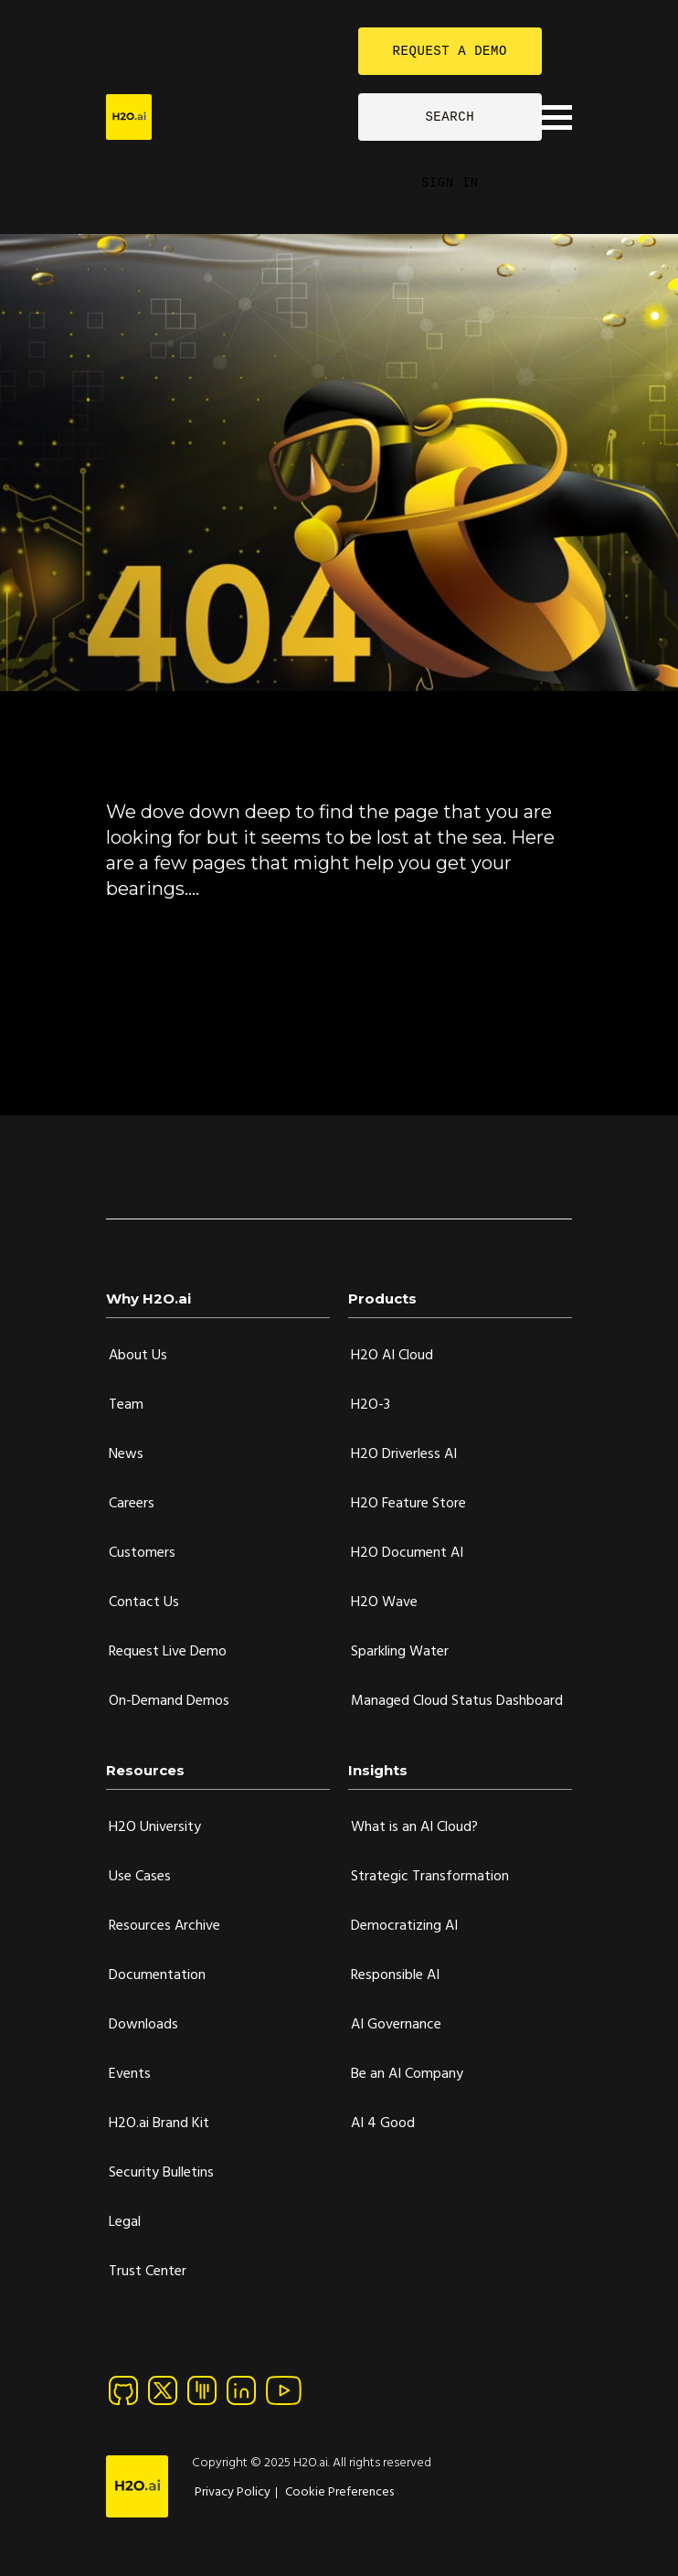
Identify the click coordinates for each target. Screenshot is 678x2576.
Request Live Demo (168, 1652)
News (126, 1454)
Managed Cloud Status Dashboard (457, 1701)
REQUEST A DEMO (450, 50)
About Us (138, 1356)
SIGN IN (450, 182)
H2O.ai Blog (147, 1002)
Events (130, 2074)
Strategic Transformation (430, 1877)
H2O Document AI (407, 1553)
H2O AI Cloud (392, 1356)
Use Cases (140, 1877)
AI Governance (396, 2025)
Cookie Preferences (339, 2492)
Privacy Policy (232, 2492)
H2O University (155, 1827)
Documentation (161, 1034)
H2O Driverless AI (404, 1454)
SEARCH (449, 116)
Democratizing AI (404, 1926)
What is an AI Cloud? (414, 1827)
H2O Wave (384, 1602)
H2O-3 (370, 1405)
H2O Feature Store (408, 1504)
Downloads (143, 2025)
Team (126, 1405)
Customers (142, 1553)
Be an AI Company (407, 2074)
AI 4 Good (383, 2123)
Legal (125, 2222)
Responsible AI (395, 1975)
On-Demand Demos (169, 1701)
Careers (131, 1504)
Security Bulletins (161, 2173)
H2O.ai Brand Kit (159, 2123)
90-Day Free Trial (166, 936)
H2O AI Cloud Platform (185, 969)
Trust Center (147, 2272)
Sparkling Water (400, 1652)
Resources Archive (164, 1926)
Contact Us (144, 1602)
